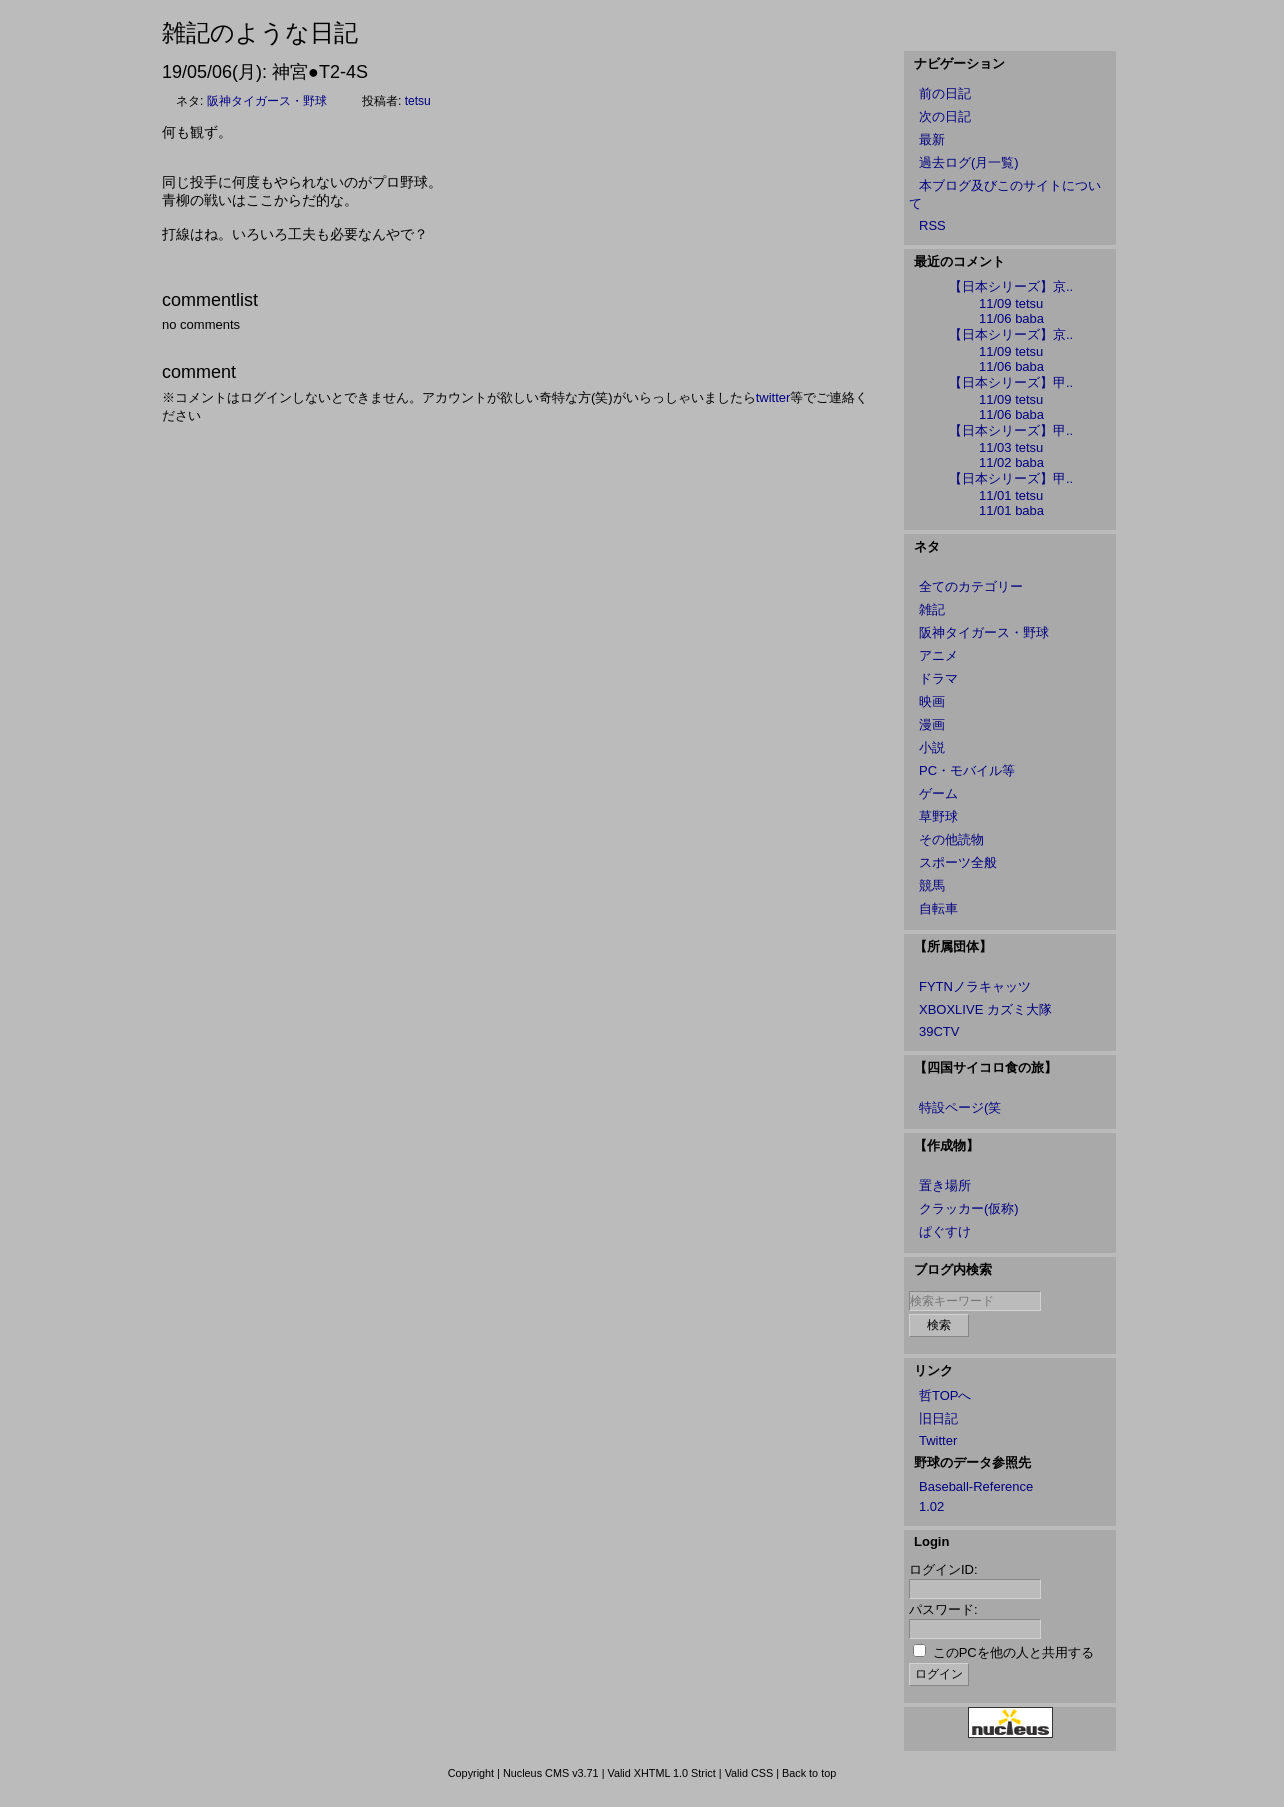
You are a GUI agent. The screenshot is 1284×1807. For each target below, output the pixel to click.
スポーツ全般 (958, 862)
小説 (932, 747)
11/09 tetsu (1011, 303)
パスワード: (943, 1609)
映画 (932, 701)
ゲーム (938, 793)
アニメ (938, 655)
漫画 (932, 724)
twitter (773, 397)
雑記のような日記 (260, 32)
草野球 (938, 816)
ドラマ (938, 678)
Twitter (938, 1440)
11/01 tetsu (1011, 495)
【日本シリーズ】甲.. (1011, 382)
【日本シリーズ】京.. (1011, 286)
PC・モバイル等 (967, 770)
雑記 (932, 609)
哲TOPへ (945, 1395)
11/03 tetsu (1011, 447)
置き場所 (945, 1185)
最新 (932, 139)
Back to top (809, 1773)
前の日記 (945, 93)
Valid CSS (749, 1773)
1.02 (931, 1506)
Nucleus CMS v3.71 (551, 1773)
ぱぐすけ (945, 1231)
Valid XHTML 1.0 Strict (661, 1773)
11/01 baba (1011, 510)
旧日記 (938, 1418)
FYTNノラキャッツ (975, 986)
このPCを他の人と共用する (1013, 1652)
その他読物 (951, 839)
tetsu (418, 101)
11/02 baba (1011, 462)
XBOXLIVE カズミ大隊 (985, 1009)
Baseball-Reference (976, 1486)
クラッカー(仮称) (969, 1208)
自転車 (938, 908)
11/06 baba (1011, 318)
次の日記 (945, 116)
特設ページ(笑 (960, 1107)
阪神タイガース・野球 (267, 101)
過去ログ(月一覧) (969, 162)
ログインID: (943, 1569)
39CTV (939, 1031)
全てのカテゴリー (971, 586)
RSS (932, 225)
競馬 (932, 885)
